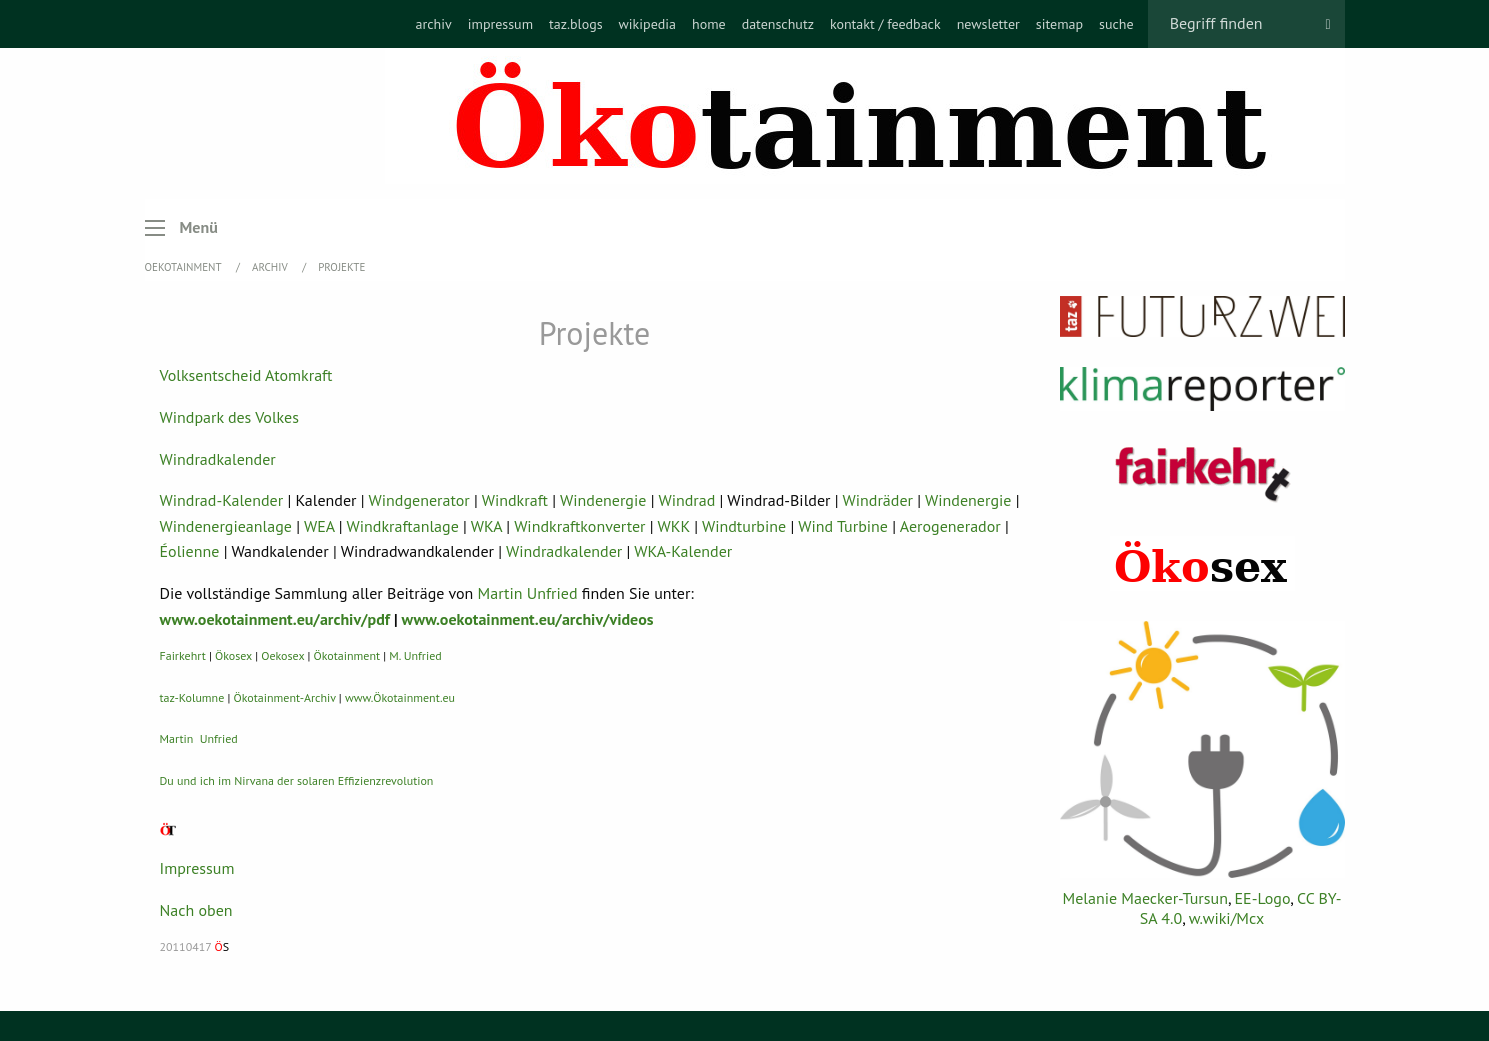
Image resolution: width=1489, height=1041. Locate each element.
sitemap (1059, 24)
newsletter (988, 24)
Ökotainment (347, 655)
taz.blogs (576, 24)
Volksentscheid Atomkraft (246, 375)
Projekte (341, 267)
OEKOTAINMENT (185, 267)
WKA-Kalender (683, 551)
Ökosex (233, 655)
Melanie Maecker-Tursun (1144, 898)
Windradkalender (218, 459)
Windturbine (744, 526)
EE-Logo (1263, 898)
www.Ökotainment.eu (400, 697)
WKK (674, 526)
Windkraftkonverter (579, 526)
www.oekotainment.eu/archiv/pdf (275, 619)
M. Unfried (415, 655)
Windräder (878, 500)
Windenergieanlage (226, 526)
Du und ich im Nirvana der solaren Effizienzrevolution (297, 780)
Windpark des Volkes (229, 417)
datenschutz (778, 24)
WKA (486, 526)
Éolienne (190, 551)
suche (1116, 24)
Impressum (197, 868)
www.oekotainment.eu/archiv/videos (528, 619)
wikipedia (647, 24)
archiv (434, 24)
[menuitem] (434, 24)
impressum (500, 24)
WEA (319, 526)
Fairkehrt (183, 655)
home (709, 24)
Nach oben (196, 910)
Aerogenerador (950, 526)
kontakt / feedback (885, 24)
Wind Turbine (843, 526)
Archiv (271, 267)
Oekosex (282, 655)
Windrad (686, 500)
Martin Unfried (528, 593)
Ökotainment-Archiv (285, 697)
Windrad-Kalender (222, 500)
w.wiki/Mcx (1226, 918)
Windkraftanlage (403, 526)
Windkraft (515, 500)
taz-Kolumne (192, 697)
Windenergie (603, 500)
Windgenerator (419, 500)
